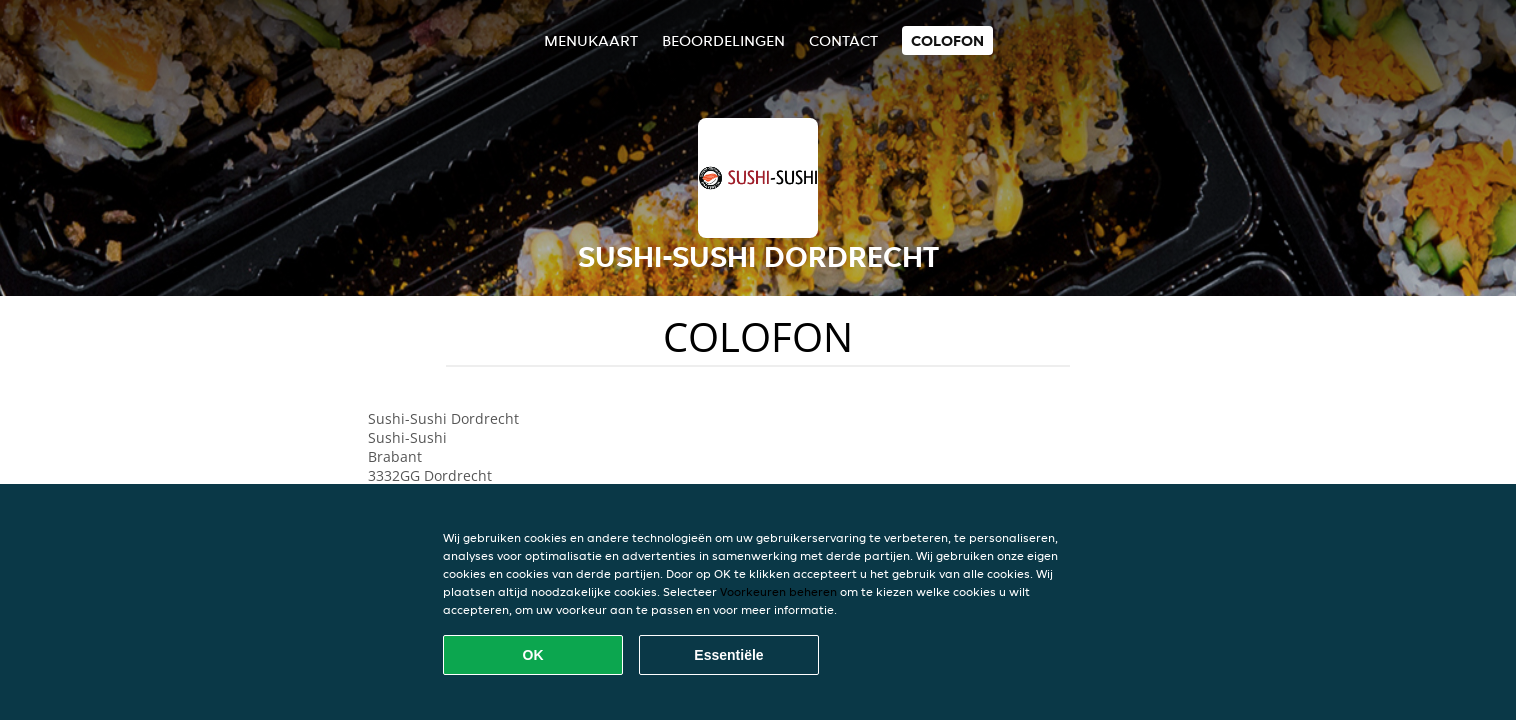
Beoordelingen (723, 40)
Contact (843, 40)
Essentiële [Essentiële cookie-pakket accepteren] (728, 655)
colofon (947, 40)
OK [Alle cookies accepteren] (533, 655)
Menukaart (591, 40)
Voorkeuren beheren (778, 591)
